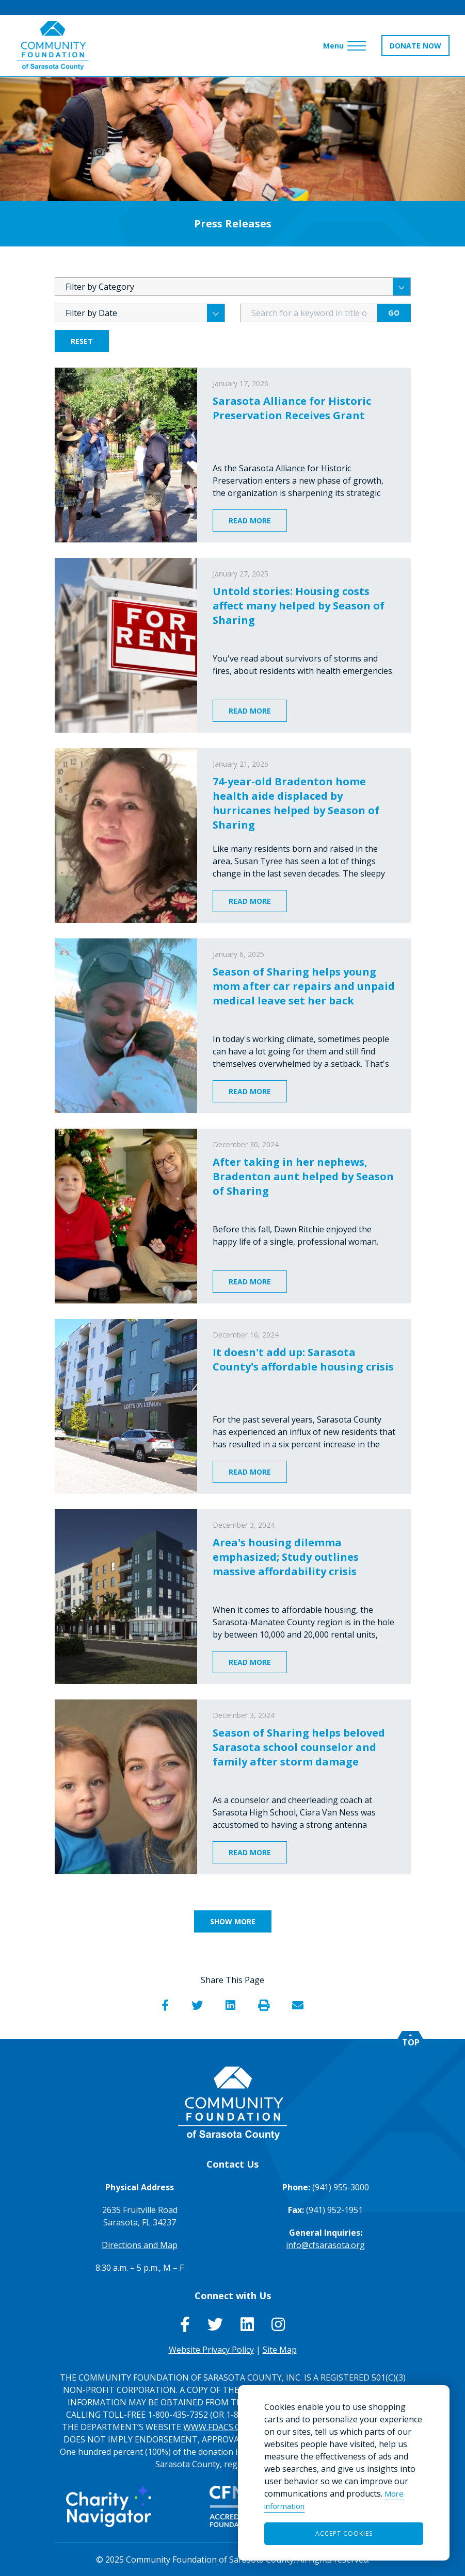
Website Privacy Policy (211, 2349)
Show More (232, 1921)
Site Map (280, 2349)
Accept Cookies (344, 2533)
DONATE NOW (415, 46)
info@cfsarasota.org (325, 2245)
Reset (82, 341)
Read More (250, 520)
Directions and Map (140, 2245)
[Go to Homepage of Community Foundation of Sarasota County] (52, 46)
